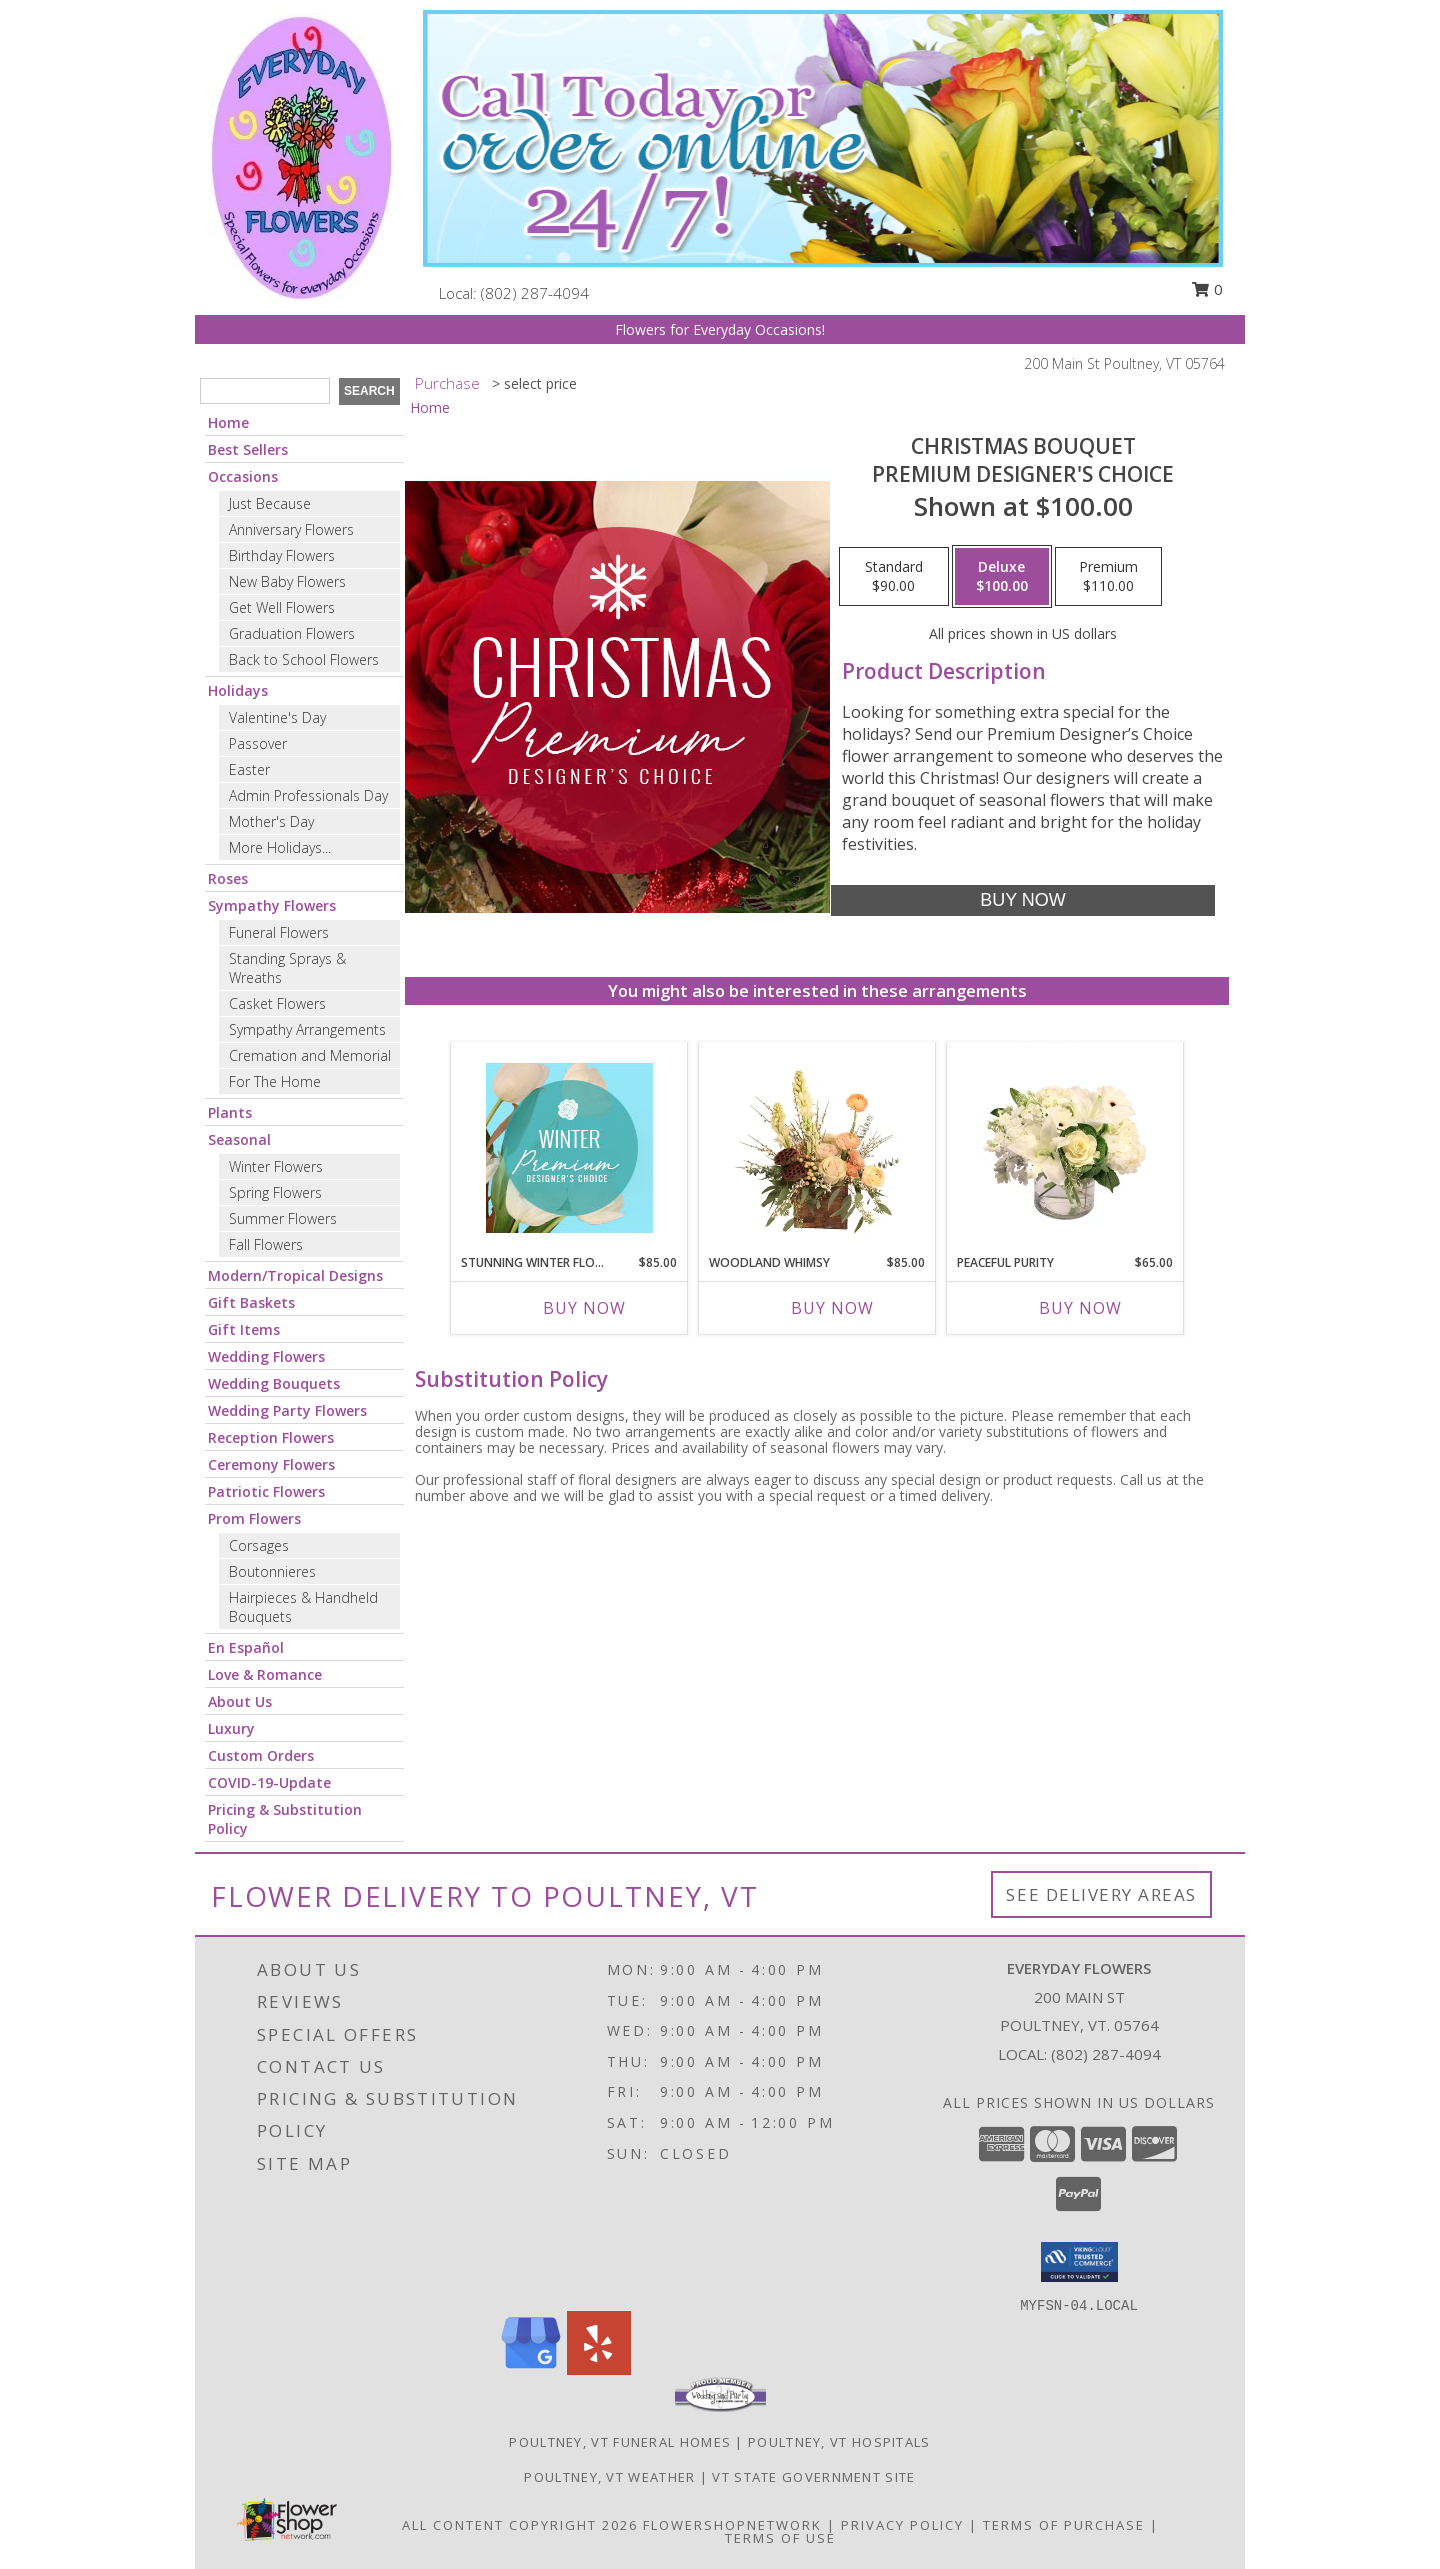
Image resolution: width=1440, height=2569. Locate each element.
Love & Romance (265, 1674)
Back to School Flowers (304, 659)
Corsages (259, 1545)
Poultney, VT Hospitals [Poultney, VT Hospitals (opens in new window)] (839, 2442)
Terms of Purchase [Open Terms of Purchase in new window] (1064, 2525)
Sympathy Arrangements (307, 1029)
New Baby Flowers (287, 581)
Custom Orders (261, 1755)
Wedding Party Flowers (287, 1410)
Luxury (231, 1728)
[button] (1079, 2262)
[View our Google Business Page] (531, 2369)
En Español (246, 1647)
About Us (240, 1701)
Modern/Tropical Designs (295, 1275)
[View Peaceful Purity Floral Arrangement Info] (1065, 1148)
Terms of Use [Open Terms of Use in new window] (780, 2538)
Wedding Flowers (266, 1356)
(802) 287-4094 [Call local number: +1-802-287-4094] (535, 293)
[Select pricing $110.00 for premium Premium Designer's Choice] (1108, 577)
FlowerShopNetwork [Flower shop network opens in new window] (732, 2525)
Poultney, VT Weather (609, 2477)
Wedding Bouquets (274, 1383)
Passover (258, 743)
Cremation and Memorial (310, 1055)
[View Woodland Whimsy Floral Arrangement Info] (817, 1148)
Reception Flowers (271, 1437)
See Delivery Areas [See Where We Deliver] (1101, 1894)
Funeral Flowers (279, 932)
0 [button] (1207, 289)
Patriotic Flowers (266, 1491)
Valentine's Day (277, 717)
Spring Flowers (275, 1192)
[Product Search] (265, 391)
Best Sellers (248, 449)
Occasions (243, 476)
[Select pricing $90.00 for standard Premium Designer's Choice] (894, 577)
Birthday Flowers (282, 555)
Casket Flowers (277, 1003)
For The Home (275, 1081)
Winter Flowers (276, 1166)
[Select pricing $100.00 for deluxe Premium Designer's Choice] (1002, 577)
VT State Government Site (813, 2477)
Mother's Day (271, 821)
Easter (249, 769)
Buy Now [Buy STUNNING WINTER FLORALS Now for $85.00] (584, 1308)
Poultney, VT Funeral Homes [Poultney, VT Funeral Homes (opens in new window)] (620, 2442)
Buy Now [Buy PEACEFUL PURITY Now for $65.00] (1080, 1308)
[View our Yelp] (599, 2369)
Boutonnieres (272, 1571)
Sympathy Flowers (272, 905)
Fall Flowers (266, 1244)
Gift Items (244, 1329)
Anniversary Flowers (291, 529)
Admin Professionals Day (308, 795)
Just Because (270, 503)
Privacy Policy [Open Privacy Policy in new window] (902, 2525)
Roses (228, 878)
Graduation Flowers (292, 633)
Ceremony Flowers (271, 1464)
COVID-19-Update (269, 1782)
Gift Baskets (251, 1302)
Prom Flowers (254, 1518)
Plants (230, 1112)
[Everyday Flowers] (302, 155)
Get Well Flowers (282, 607)
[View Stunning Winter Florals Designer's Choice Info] (569, 1148)
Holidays (238, 690)
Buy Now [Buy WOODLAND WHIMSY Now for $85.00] (832, 1308)
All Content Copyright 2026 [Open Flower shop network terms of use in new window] (520, 2525)
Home (228, 422)
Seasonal (239, 1139)
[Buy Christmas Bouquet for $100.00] (1022, 900)
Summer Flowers (283, 1218)
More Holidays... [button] (280, 847)
